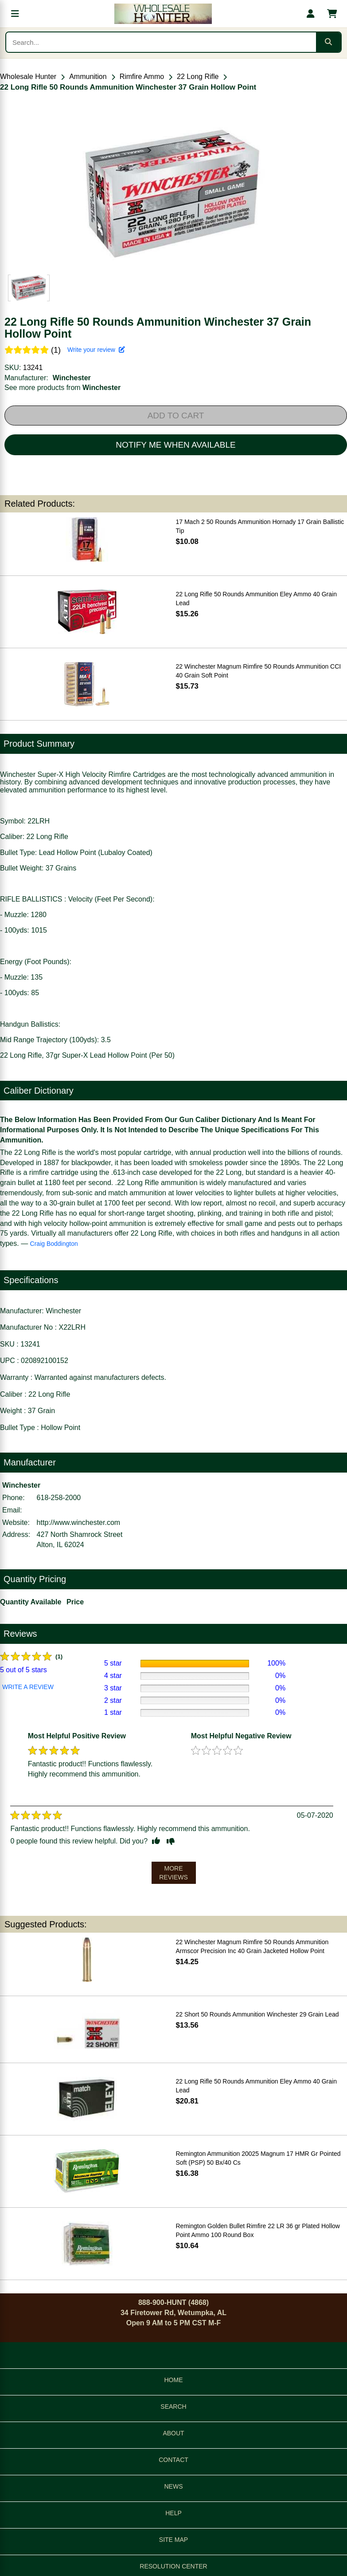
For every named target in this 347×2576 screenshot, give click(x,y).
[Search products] (161, 42)
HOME (173, 2379)
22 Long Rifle (197, 76)
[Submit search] (328, 42)
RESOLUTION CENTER (173, 2566)
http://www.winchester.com (79, 1522)
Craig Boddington (54, 1243)
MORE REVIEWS (173, 1873)
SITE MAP (173, 2539)
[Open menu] (15, 14)
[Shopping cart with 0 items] (332, 14)
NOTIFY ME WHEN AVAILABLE (175, 444)
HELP (173, 2513)
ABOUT (173, 2433)
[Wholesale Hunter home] (162, 14)
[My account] (310, 14)
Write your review (96, 349)
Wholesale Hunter (28, 76)
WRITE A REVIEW (28, 1686)
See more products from (62, 387)
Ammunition (87, 76)
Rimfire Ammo (142, 76)
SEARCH (173, 2406)
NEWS (173, 2486)
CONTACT (173, 2459)
